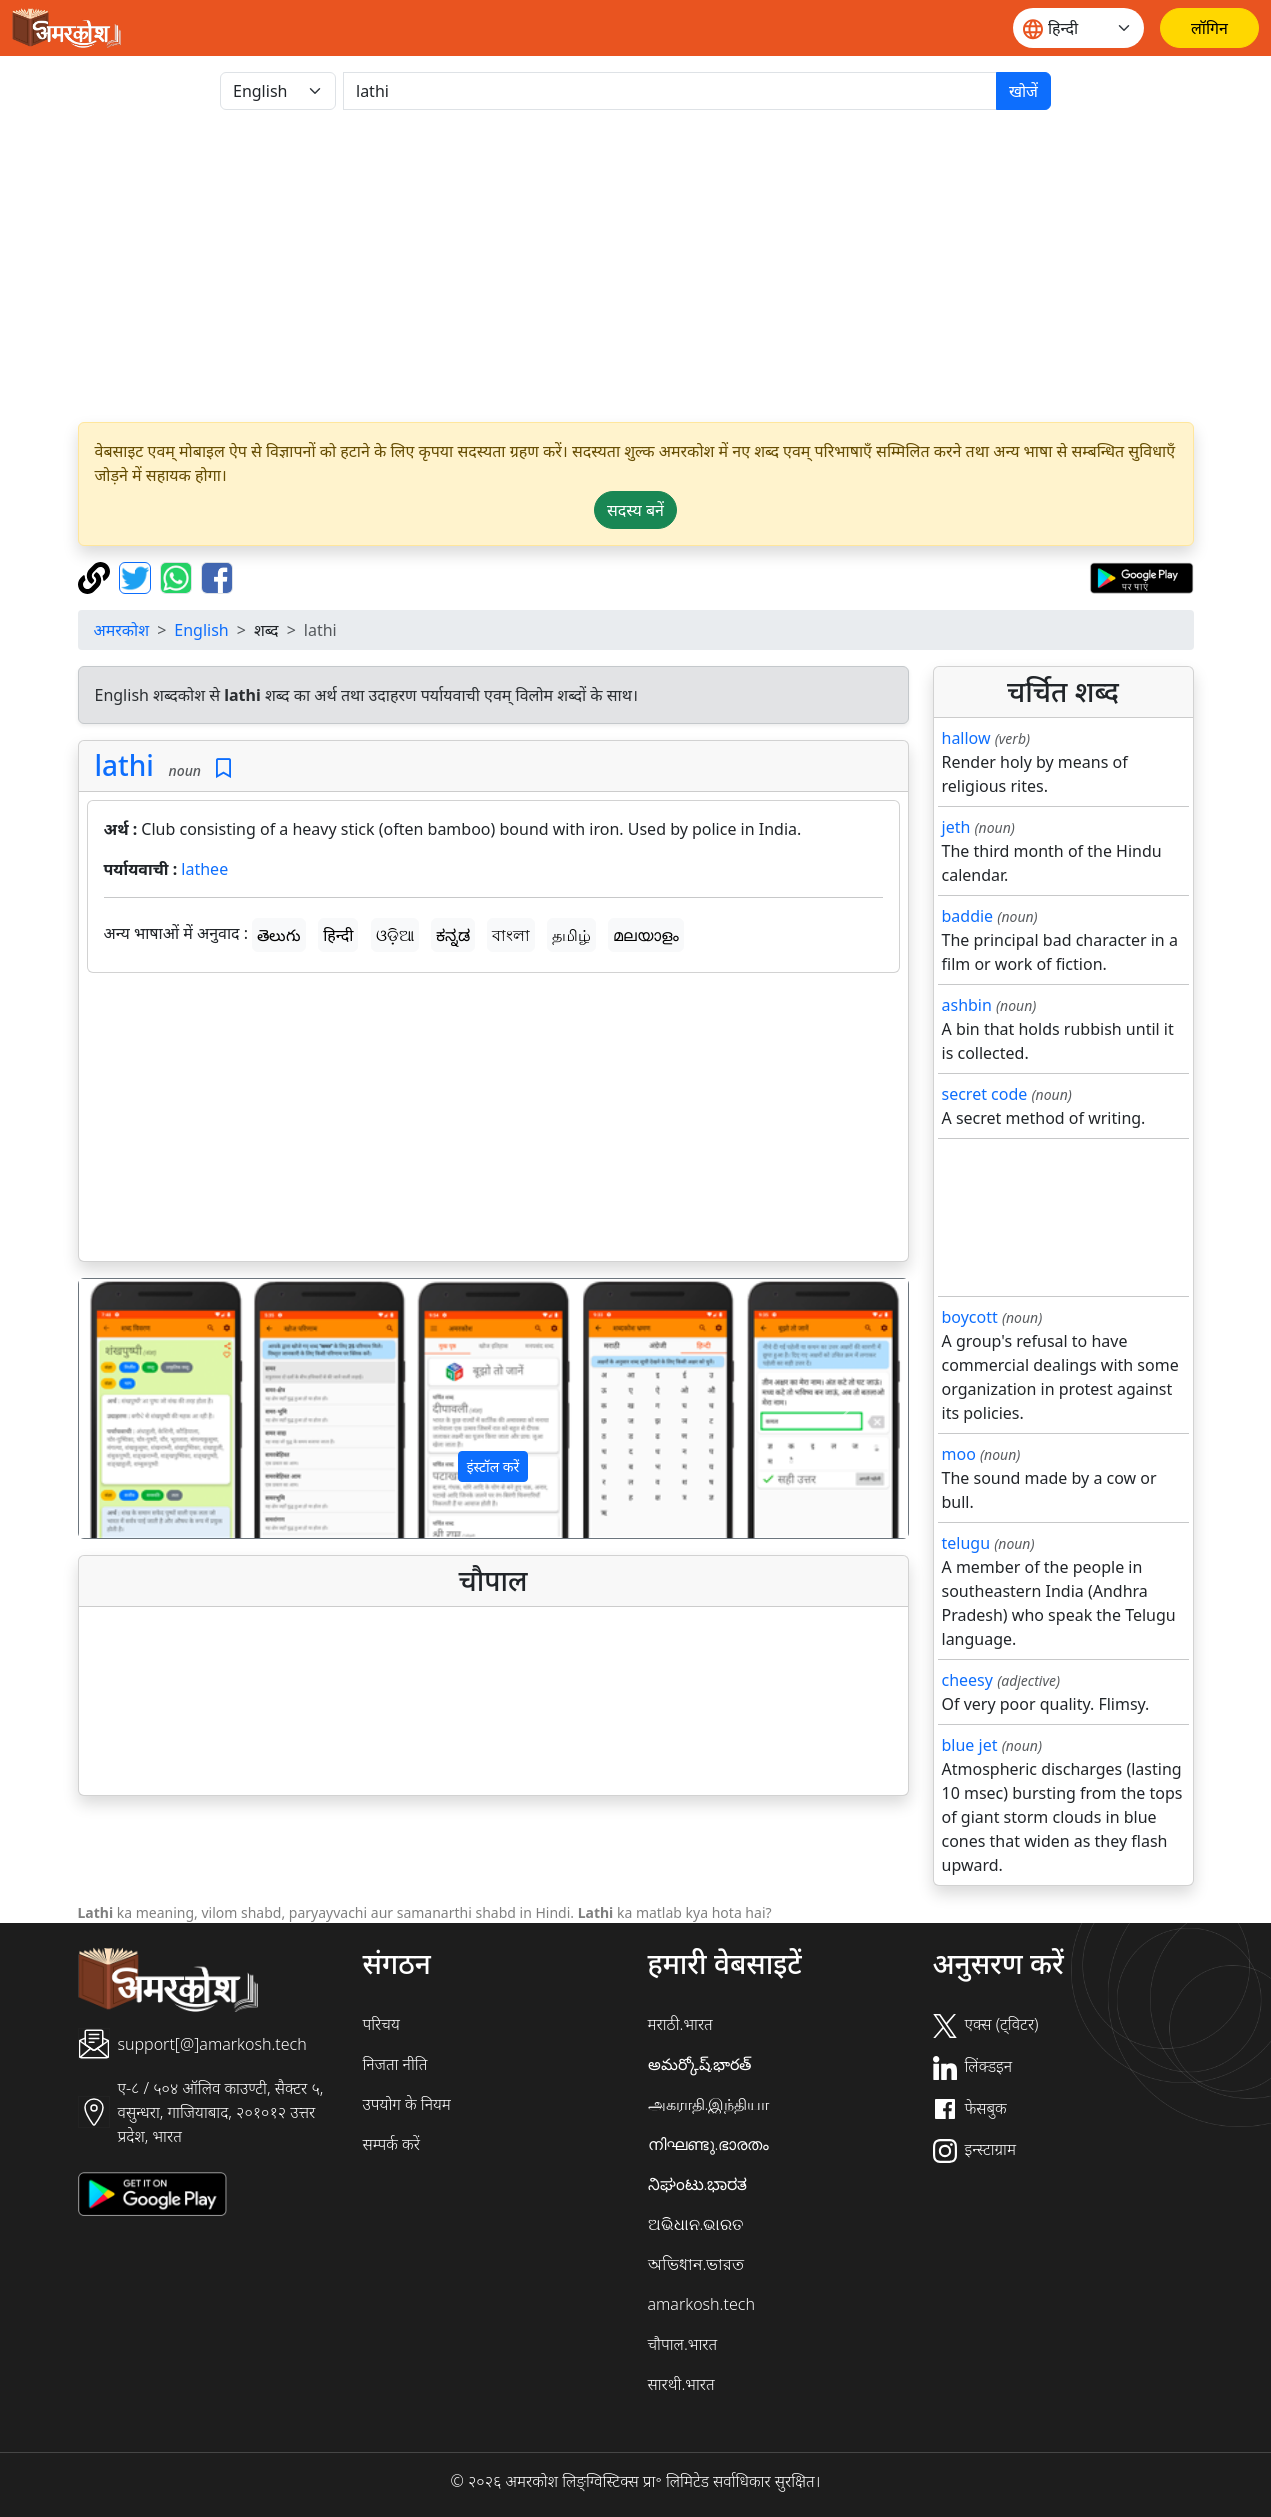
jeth (956, 827)
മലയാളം (646, 935)
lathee (204, 869)
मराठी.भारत (680, 2024)
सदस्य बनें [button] (635, 510)
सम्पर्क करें (391, 2144)
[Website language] (1078, 28)
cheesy (967, 1680)
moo (959, 1454)
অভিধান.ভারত (696, 2264)
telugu (966, 1543)
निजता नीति (395, 2064)
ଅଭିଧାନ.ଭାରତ (696, 2224)
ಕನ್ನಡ (453, 935)
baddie (968, 916)
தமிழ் (571, 935)
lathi (124, 765)
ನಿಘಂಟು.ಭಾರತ (698, 2184)
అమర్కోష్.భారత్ (700, 2064)
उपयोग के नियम (407, 2104)
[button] (141, 1409)
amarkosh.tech (701, 2304)
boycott (970, 1317)
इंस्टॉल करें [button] (493, 1466)
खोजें (1023, 91)
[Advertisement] (493, 1121)
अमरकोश (122, 630)
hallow (966, 738)
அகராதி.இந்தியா (709, 2104)
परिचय (381, 2024)
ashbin (967, 1005)
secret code (985, 1094)
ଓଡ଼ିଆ (395, 935)
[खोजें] (670, 91)
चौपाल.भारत (683, 2344)
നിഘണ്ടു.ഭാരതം (709, 2144)
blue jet (970, 1745)
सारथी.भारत (681, 2384)
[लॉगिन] (1209, 28)
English (201, 630)
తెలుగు (279, 935)
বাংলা (511, 935)
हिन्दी (338, 935)
